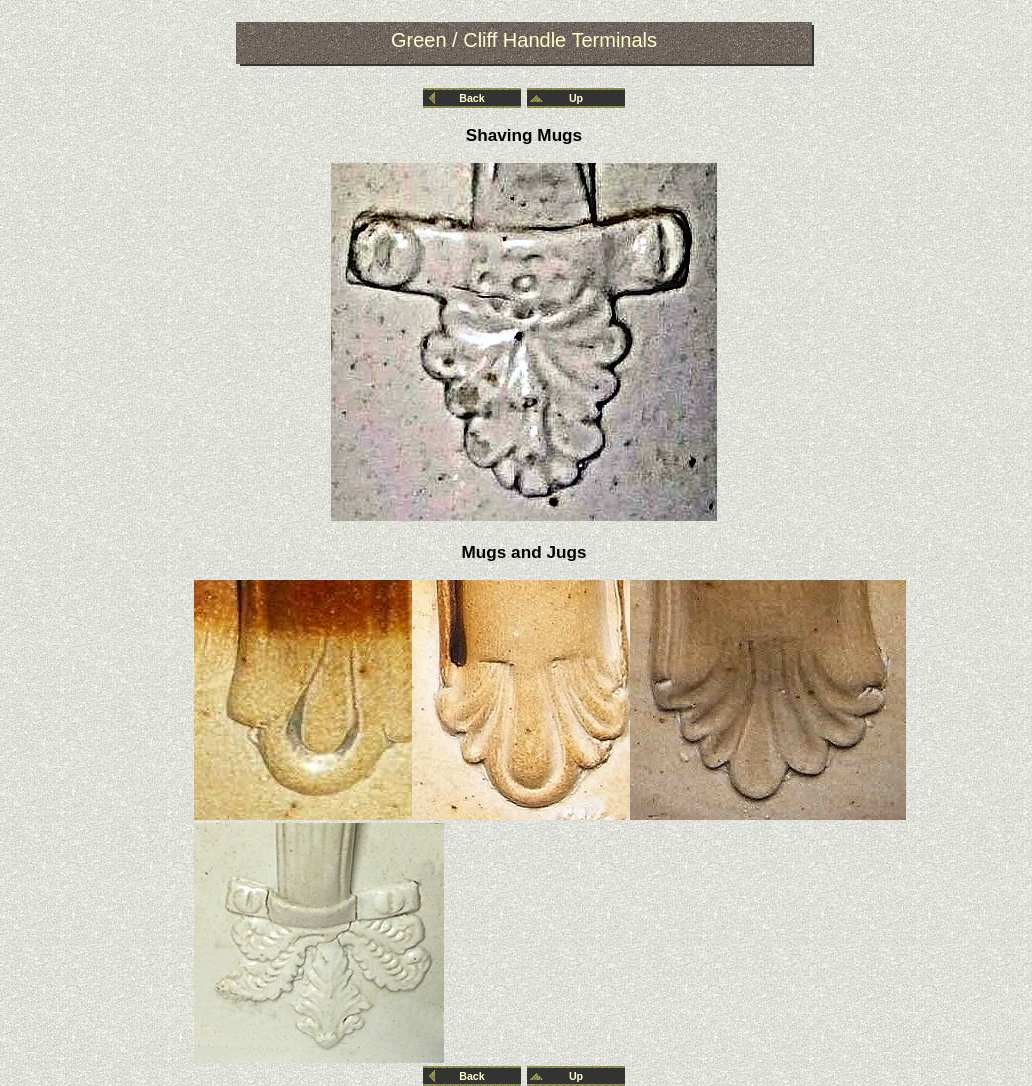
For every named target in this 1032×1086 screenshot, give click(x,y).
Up (576, 98)
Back (471, 98)
